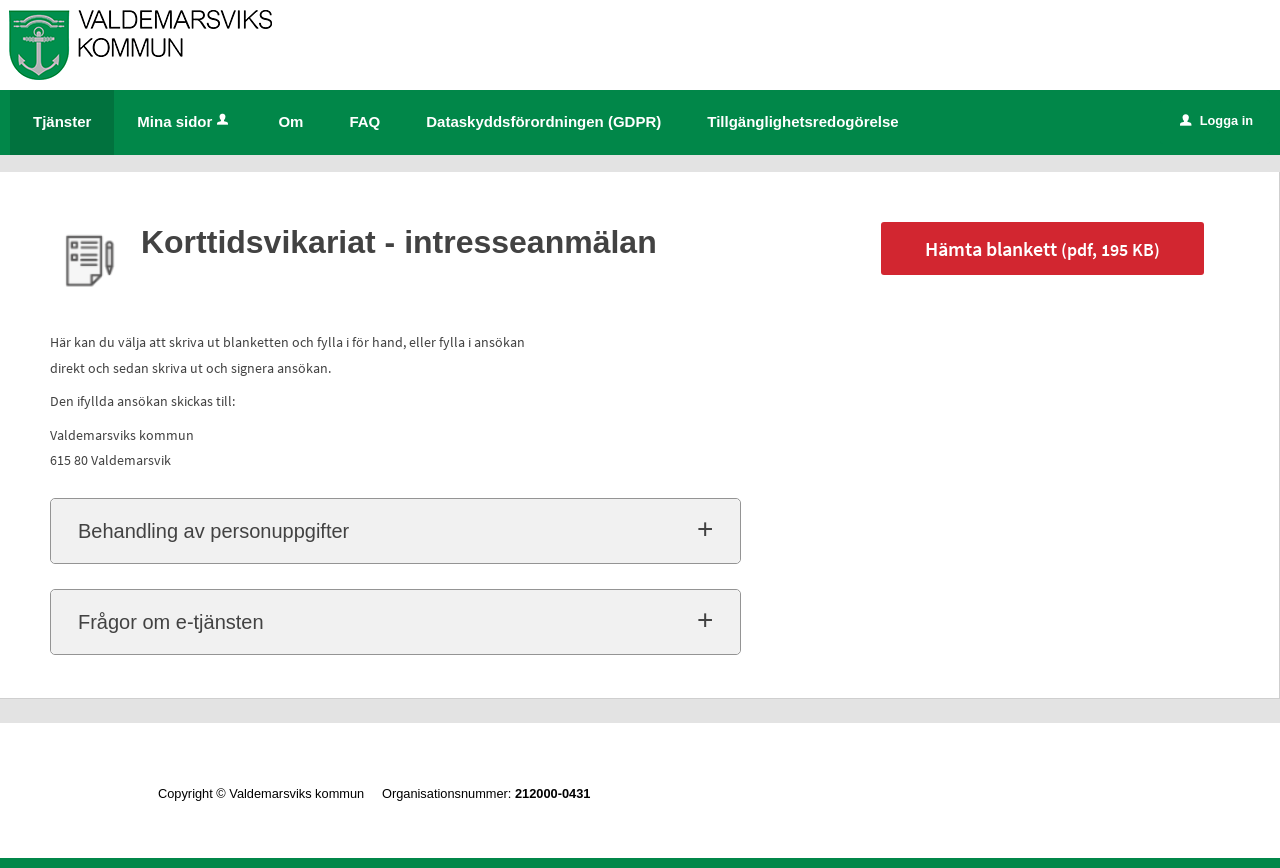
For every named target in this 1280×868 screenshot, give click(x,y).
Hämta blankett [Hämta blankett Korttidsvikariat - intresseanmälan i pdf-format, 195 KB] (1042, 248)
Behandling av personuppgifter (213, 531)
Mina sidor (184, 121)
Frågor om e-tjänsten (171, 622)
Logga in (1216, 120)
